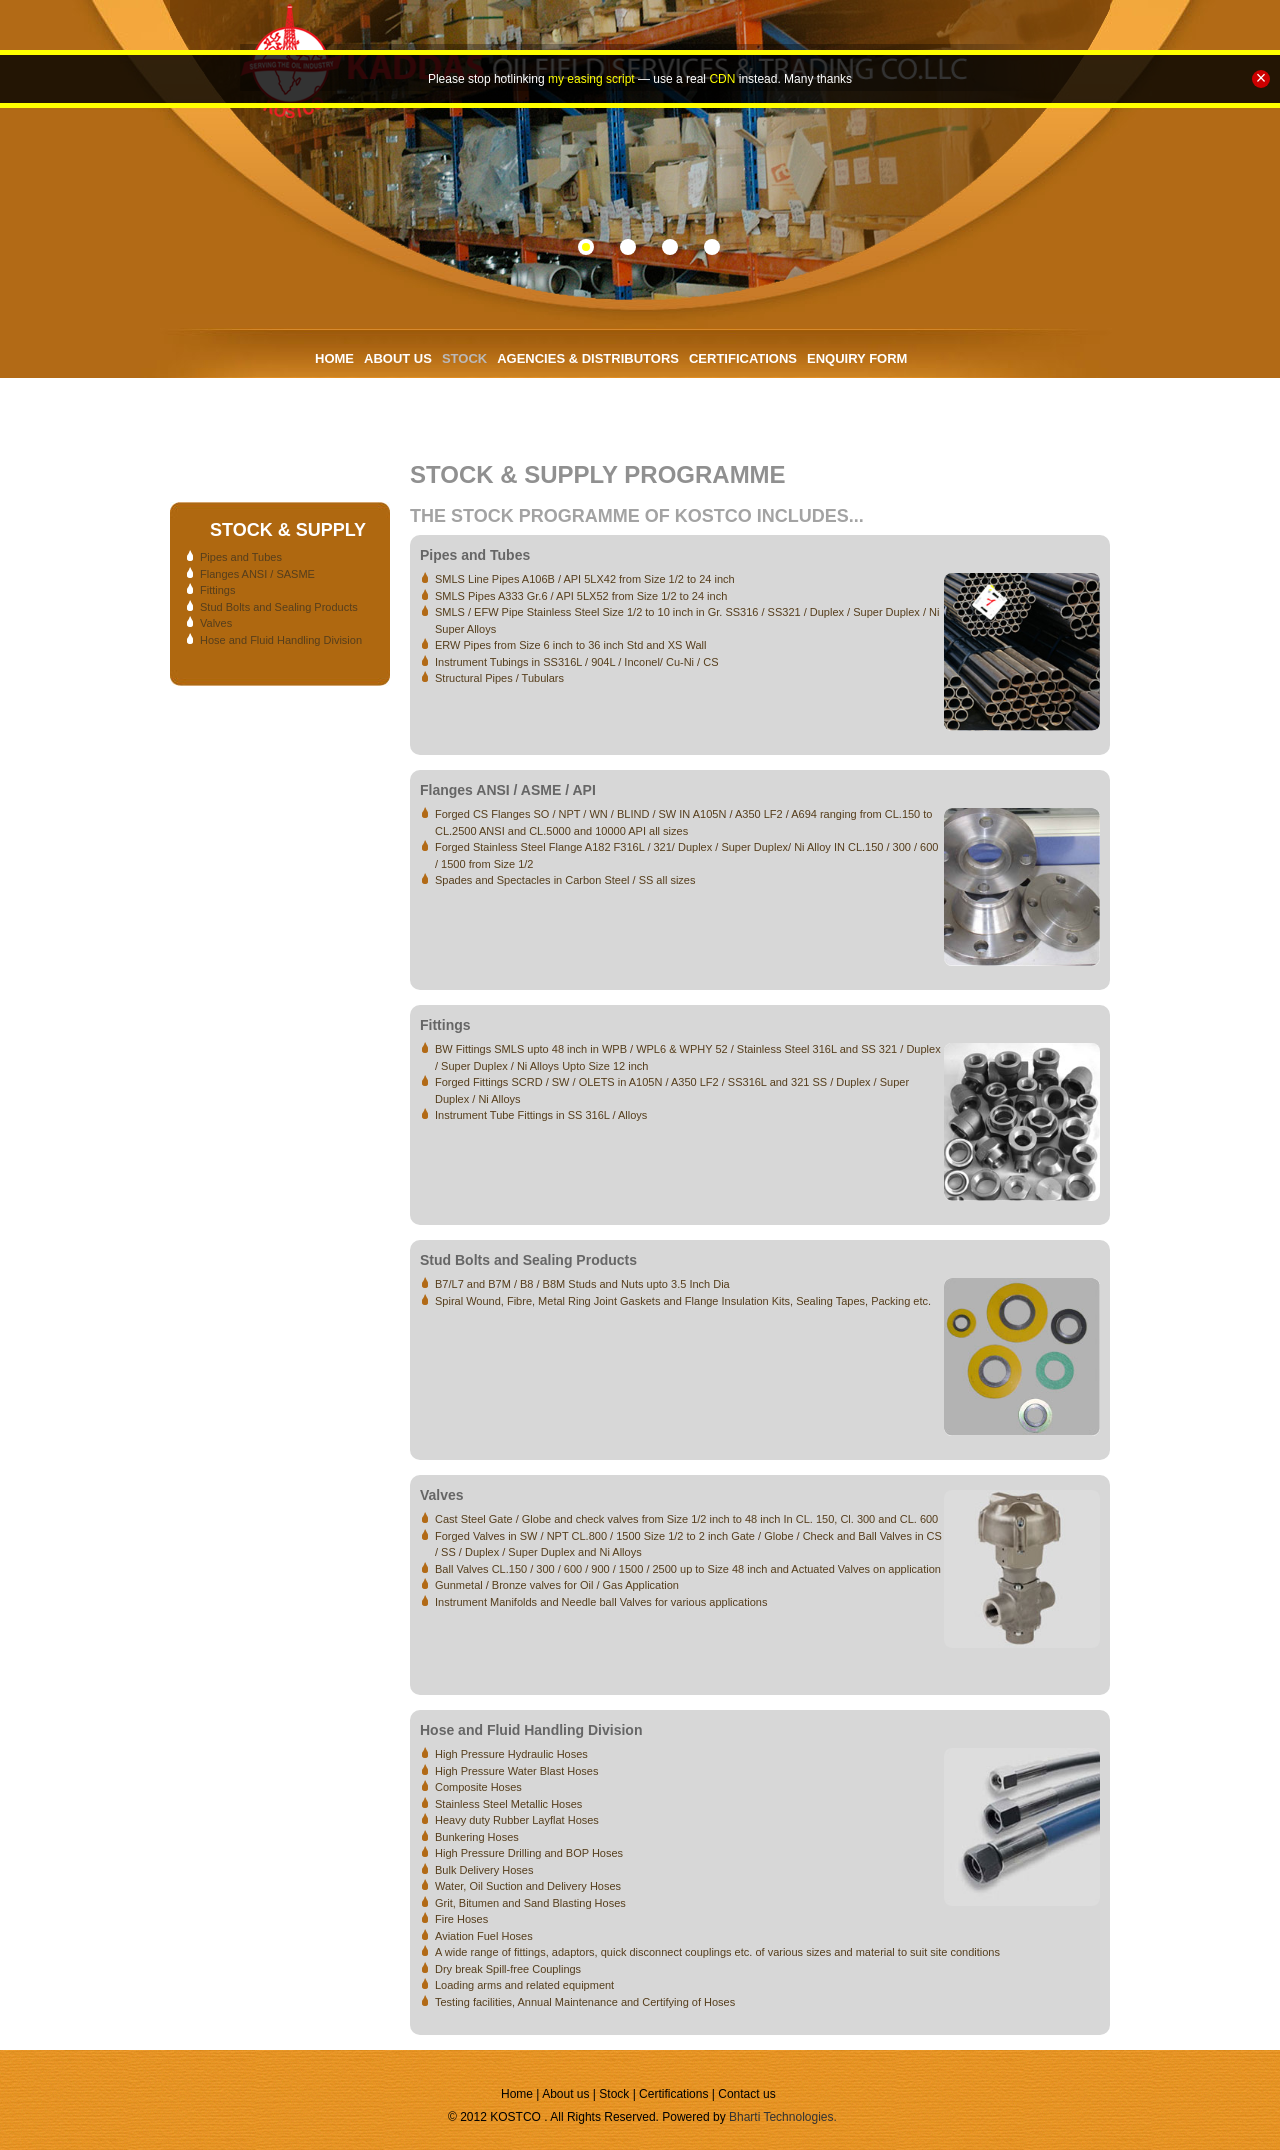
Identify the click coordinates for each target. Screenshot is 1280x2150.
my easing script (591, 79)
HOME (334, 358)
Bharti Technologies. (783, 2117)
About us (567, 2094)
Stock (614, 2094)
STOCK (464, 358)
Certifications (675, 2094)
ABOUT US (398, 358)
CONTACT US (357, 407)
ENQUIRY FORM (857, 358)
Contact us (746, 2094)
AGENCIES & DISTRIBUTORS (588, 358)
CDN (722, 79)
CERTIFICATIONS (743, 358)
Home (518, 2094)
